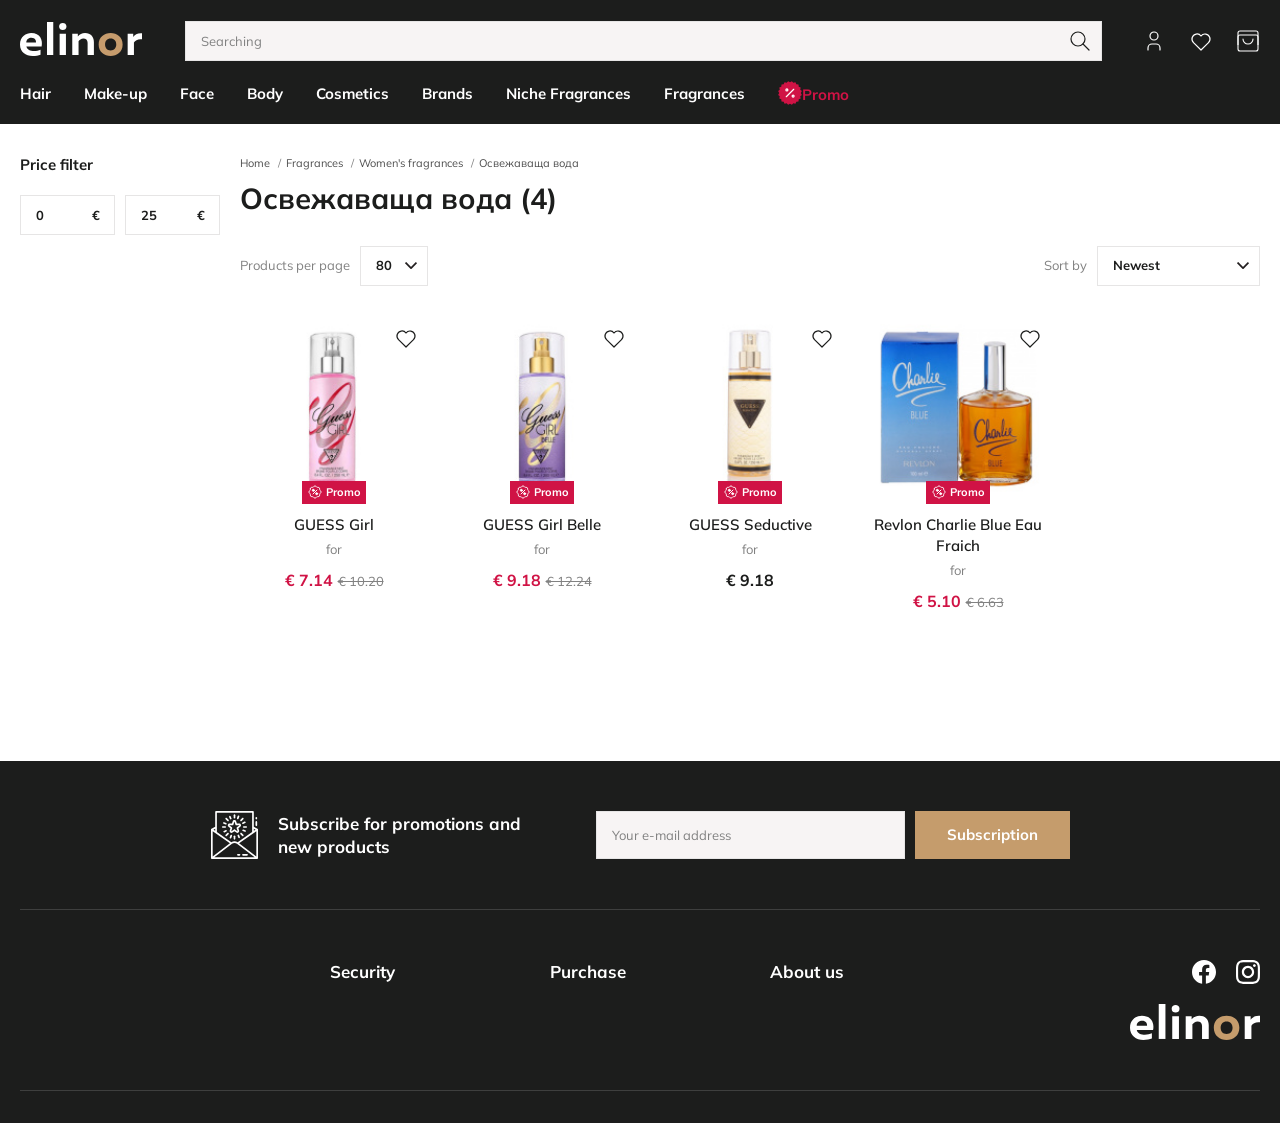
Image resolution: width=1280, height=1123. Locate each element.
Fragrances (314, 163)
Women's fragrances (411, 163)
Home (255, 163)
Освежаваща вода (529, 163)
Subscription (992, 834)
